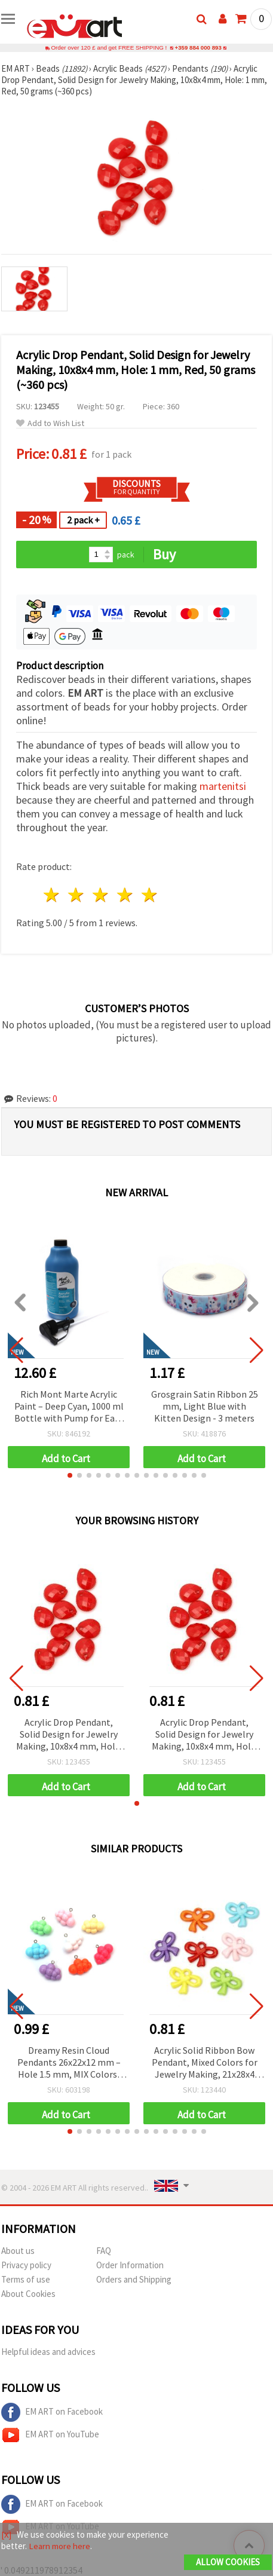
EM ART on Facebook (52, 2412)
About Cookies (28, 2293)
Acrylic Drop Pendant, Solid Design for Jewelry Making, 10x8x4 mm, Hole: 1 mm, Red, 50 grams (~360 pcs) (69, 1735)
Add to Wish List (50, 423)
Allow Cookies (228, 2562)
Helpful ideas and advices (48, 2351)
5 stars (149, 895)
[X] (6, 2534)
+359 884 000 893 (198, 47)
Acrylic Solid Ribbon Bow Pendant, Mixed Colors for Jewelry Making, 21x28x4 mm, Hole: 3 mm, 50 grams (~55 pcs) (204, 2063)
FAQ (103, 2250)
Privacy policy (26, 2265)
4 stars (125, 895)
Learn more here (59, 2546)
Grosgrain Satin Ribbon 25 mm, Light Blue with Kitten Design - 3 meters (204, 1406)
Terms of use (25, 2279)
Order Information (130, 2265)
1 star (52, 895)
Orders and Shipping (133, 2279)
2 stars (77, 895)
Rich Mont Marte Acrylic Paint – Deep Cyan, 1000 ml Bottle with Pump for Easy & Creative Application (69, 1407)
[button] (70, 1475)
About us (18, 2250)
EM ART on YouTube (50, 2435)
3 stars (101, 895)
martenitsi (223, 786)
